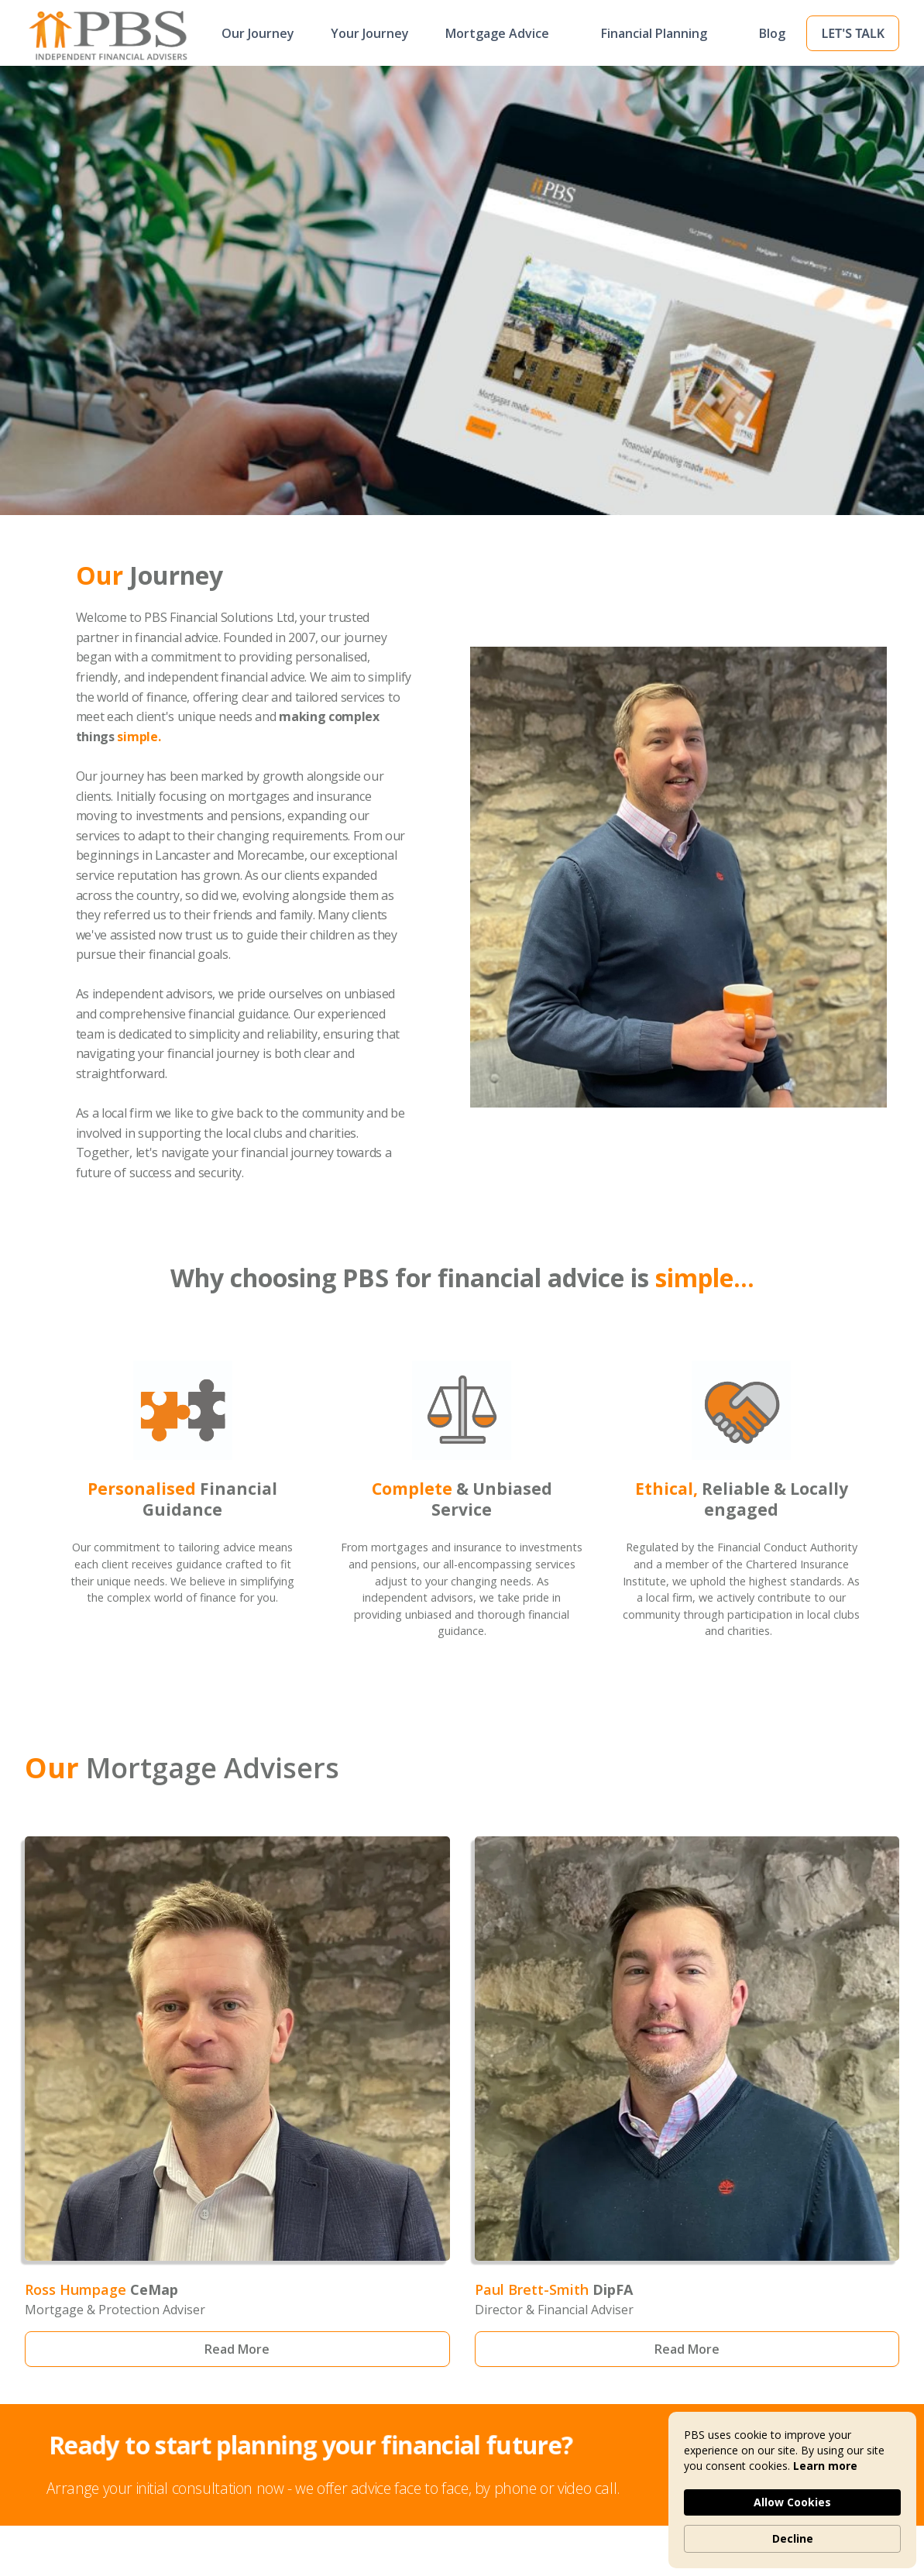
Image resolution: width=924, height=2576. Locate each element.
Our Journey (258, 33)
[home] (83, 33)
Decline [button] (792, 2538)
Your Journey (370, 33)
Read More (237, 2349)
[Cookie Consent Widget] (792, 2490)
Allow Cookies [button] (792, 2502)
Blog (772, 33)
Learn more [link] (825, 2465)
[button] (505, 33)
